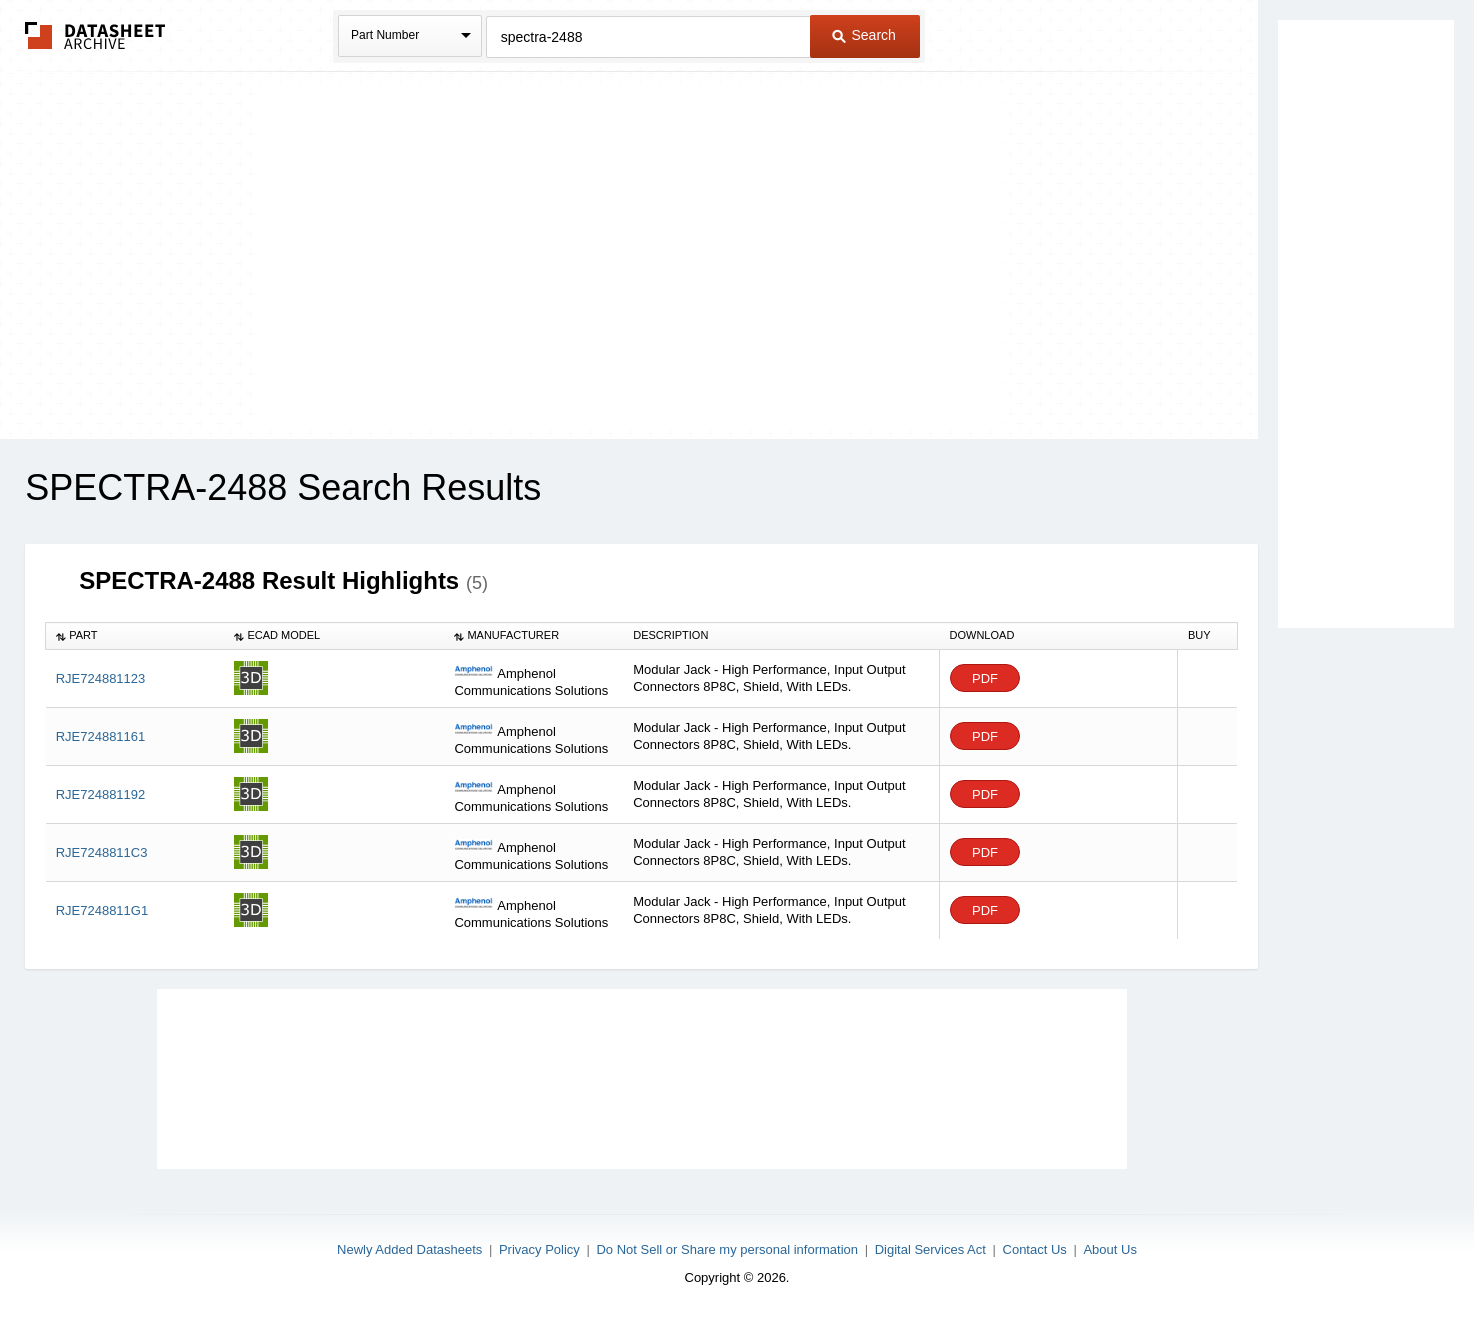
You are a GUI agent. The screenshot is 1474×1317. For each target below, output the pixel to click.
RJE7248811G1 (102, 910)
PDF (985, 678)
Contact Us (1035, 1249)
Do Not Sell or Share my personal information (727, 1249)
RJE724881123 (101, 678)
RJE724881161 (101, 736)
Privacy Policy (539, 1249)
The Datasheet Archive (95, 35)
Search (864, 35)
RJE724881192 (101, 794)
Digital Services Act (930, 1249)
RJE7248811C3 (102, 852)
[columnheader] (135, 636)
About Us (1109, 1249)
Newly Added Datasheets (409, 1249)
